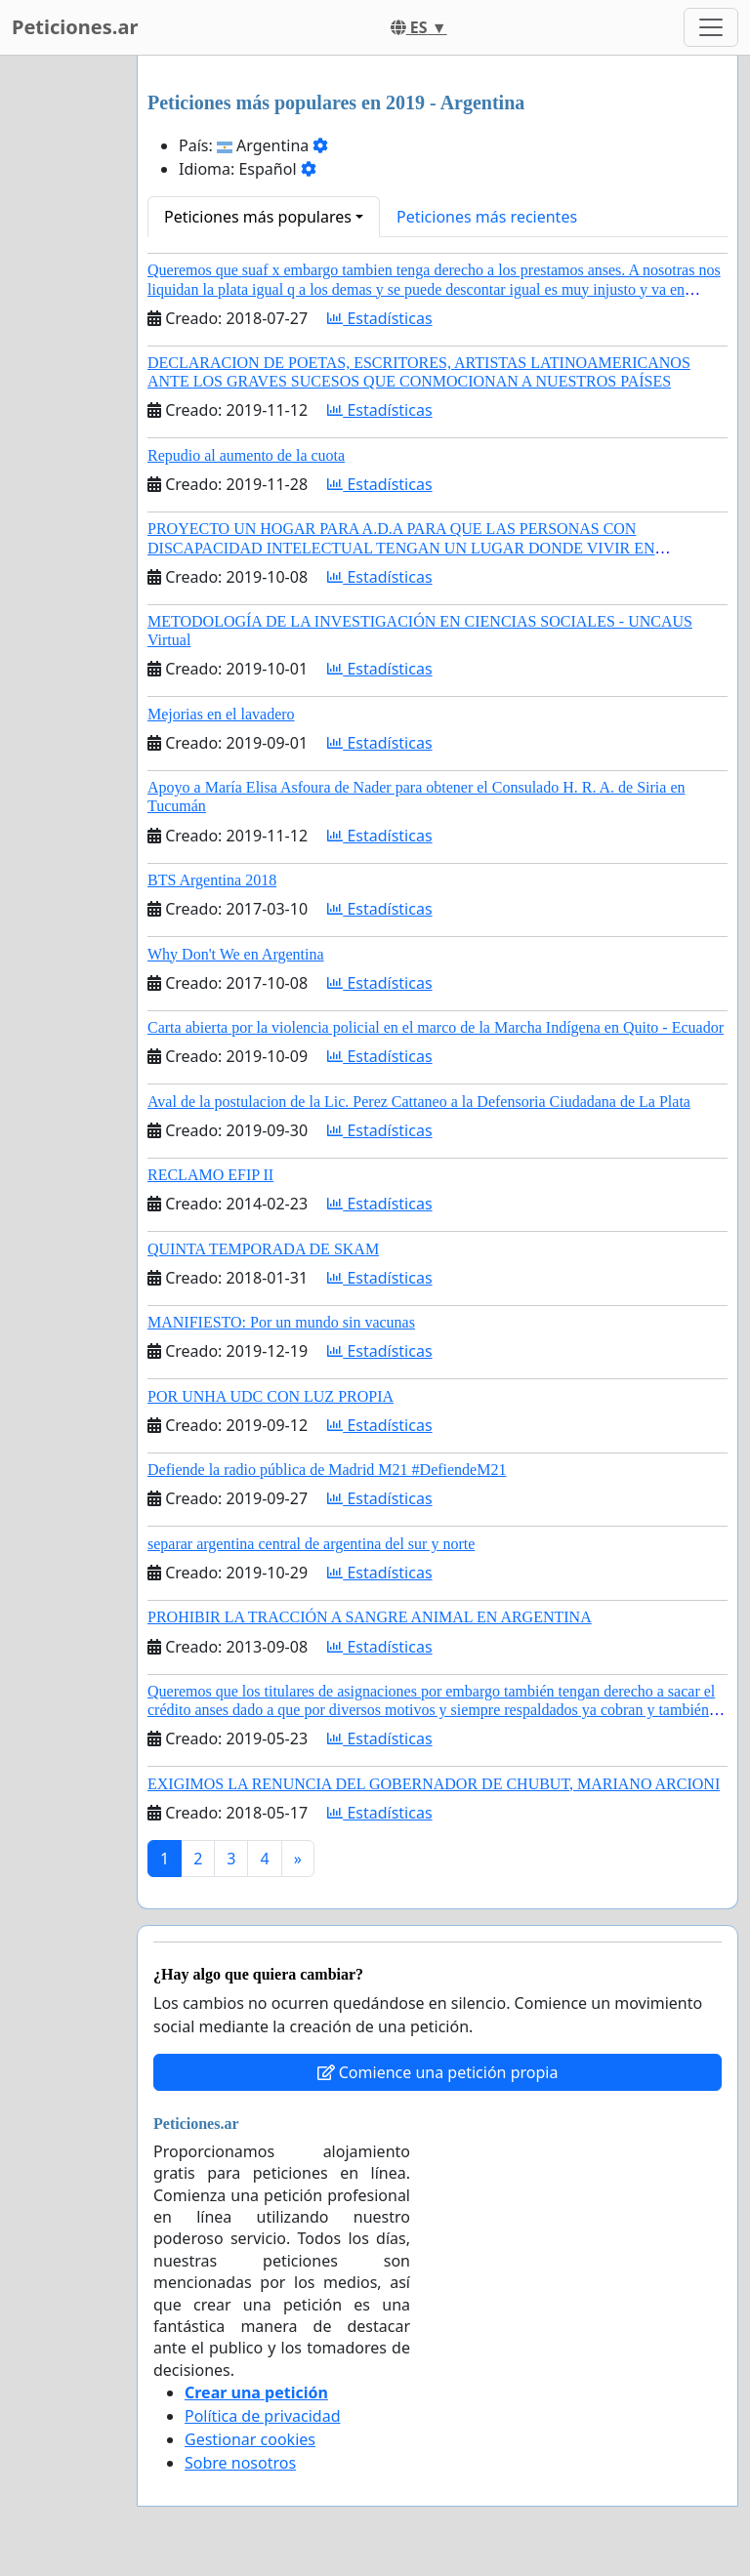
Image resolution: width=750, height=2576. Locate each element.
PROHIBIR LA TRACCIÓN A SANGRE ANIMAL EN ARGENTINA (369, 1617)
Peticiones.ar (75, 27)
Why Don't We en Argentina (235, 954)
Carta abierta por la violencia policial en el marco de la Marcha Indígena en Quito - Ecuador (435, 1027)
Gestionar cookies (250, 2439)
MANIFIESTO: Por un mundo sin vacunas (281, 1322)
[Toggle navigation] (711, 27)
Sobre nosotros (240, 2463)
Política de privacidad (263, 2416)
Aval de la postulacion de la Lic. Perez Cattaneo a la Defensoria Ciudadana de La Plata (418, 1101)
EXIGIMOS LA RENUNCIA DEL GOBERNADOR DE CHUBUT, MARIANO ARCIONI (433, 1784)
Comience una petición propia (438, 2072)
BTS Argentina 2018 (211, 880)
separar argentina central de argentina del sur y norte (311, 1543)
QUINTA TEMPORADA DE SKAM (263, 1249)
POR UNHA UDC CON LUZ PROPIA (270, 1396)
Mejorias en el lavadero (221, 714)
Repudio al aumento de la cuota (246, 455)
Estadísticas (379, 318)
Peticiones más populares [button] (258, 216)
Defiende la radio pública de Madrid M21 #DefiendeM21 (326, 1469)
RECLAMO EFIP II (210, 1174)
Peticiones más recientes (486, 216)
